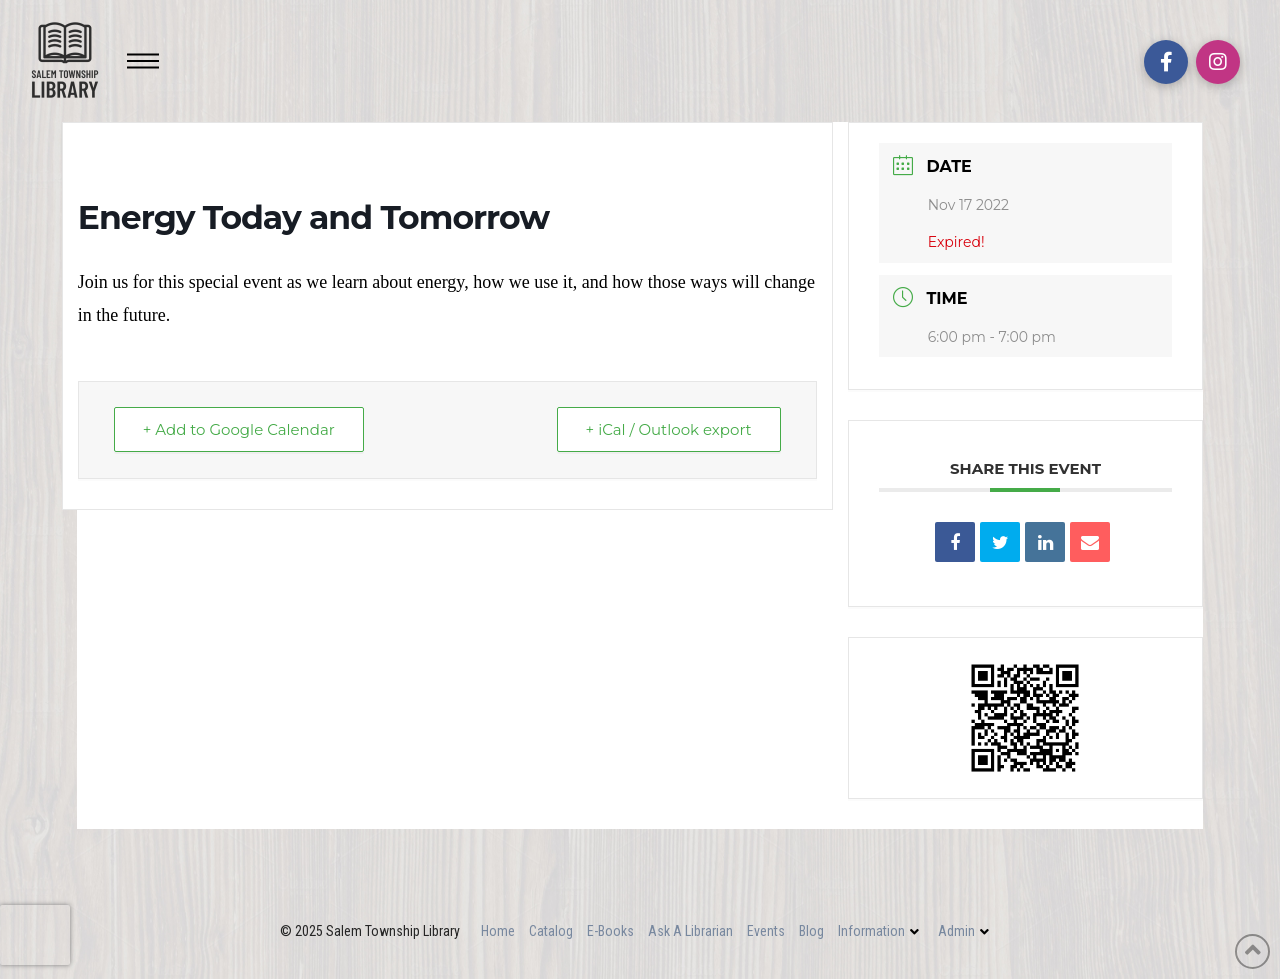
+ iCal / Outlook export (669, 429)
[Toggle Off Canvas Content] (143, 61)
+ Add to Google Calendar (239, 429)
